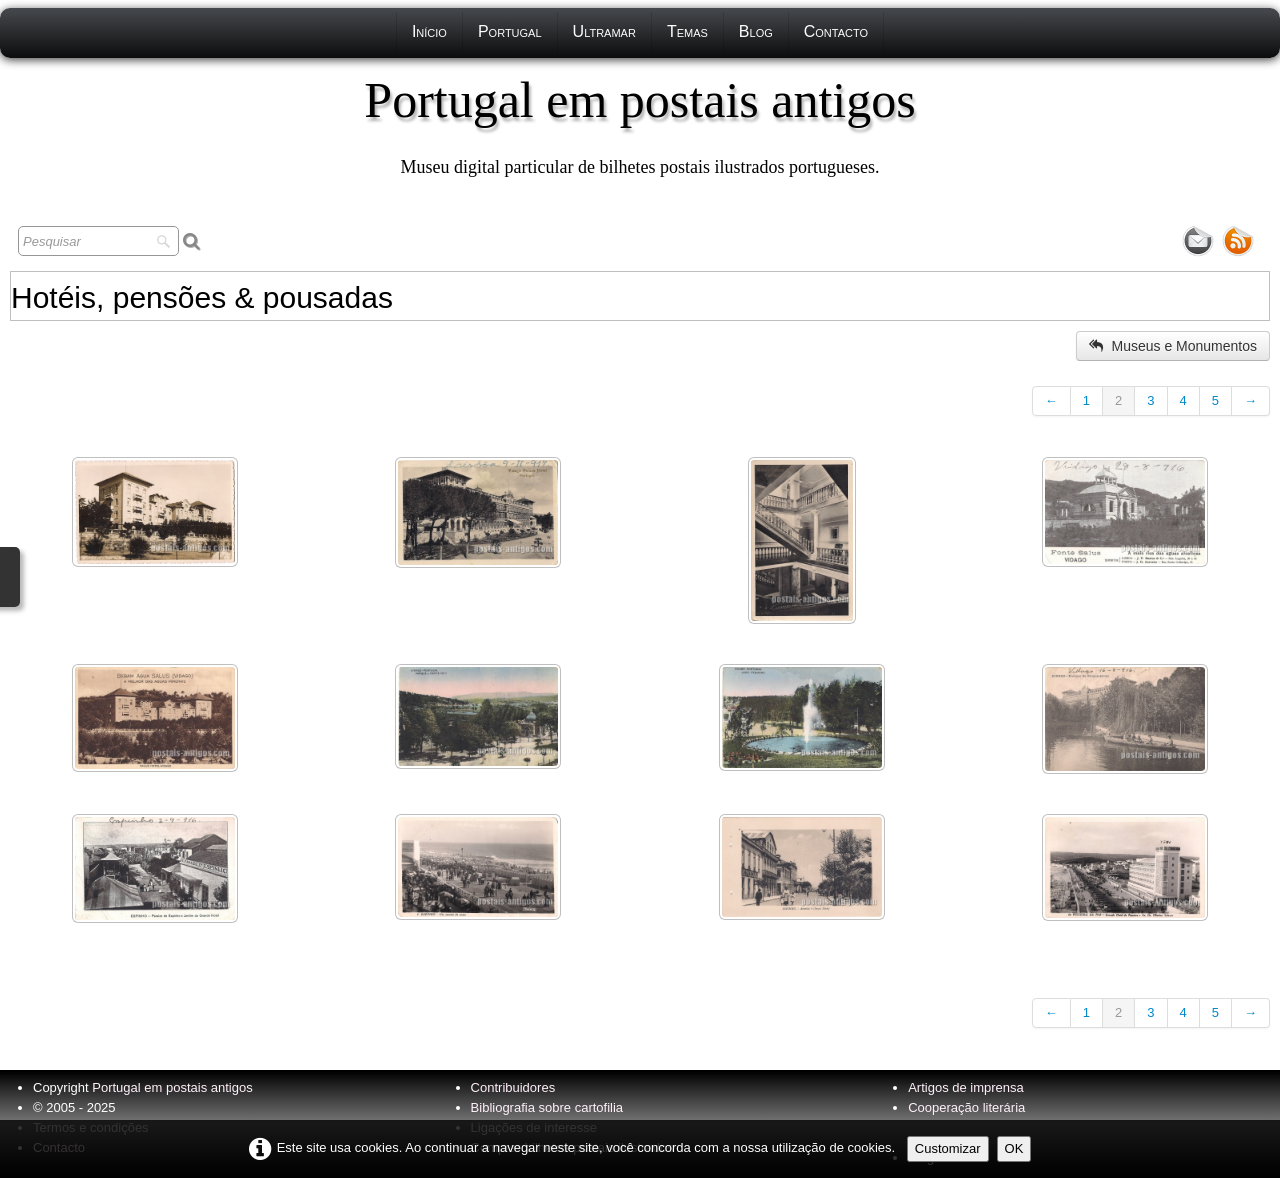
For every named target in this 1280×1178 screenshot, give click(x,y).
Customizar (948, 1148)
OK (1014, 1148)
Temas (687, 31)
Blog (756, 31)
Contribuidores (513, 1087)
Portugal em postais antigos (172, 1087)
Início (429, 31)
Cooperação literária (966, 1107)
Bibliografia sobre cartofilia (547, 1107)
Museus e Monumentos (1173, 346)
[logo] (639, 125)
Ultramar (604, 31)
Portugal (510, 31)
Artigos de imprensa (966, 1087)
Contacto (836, 31)
